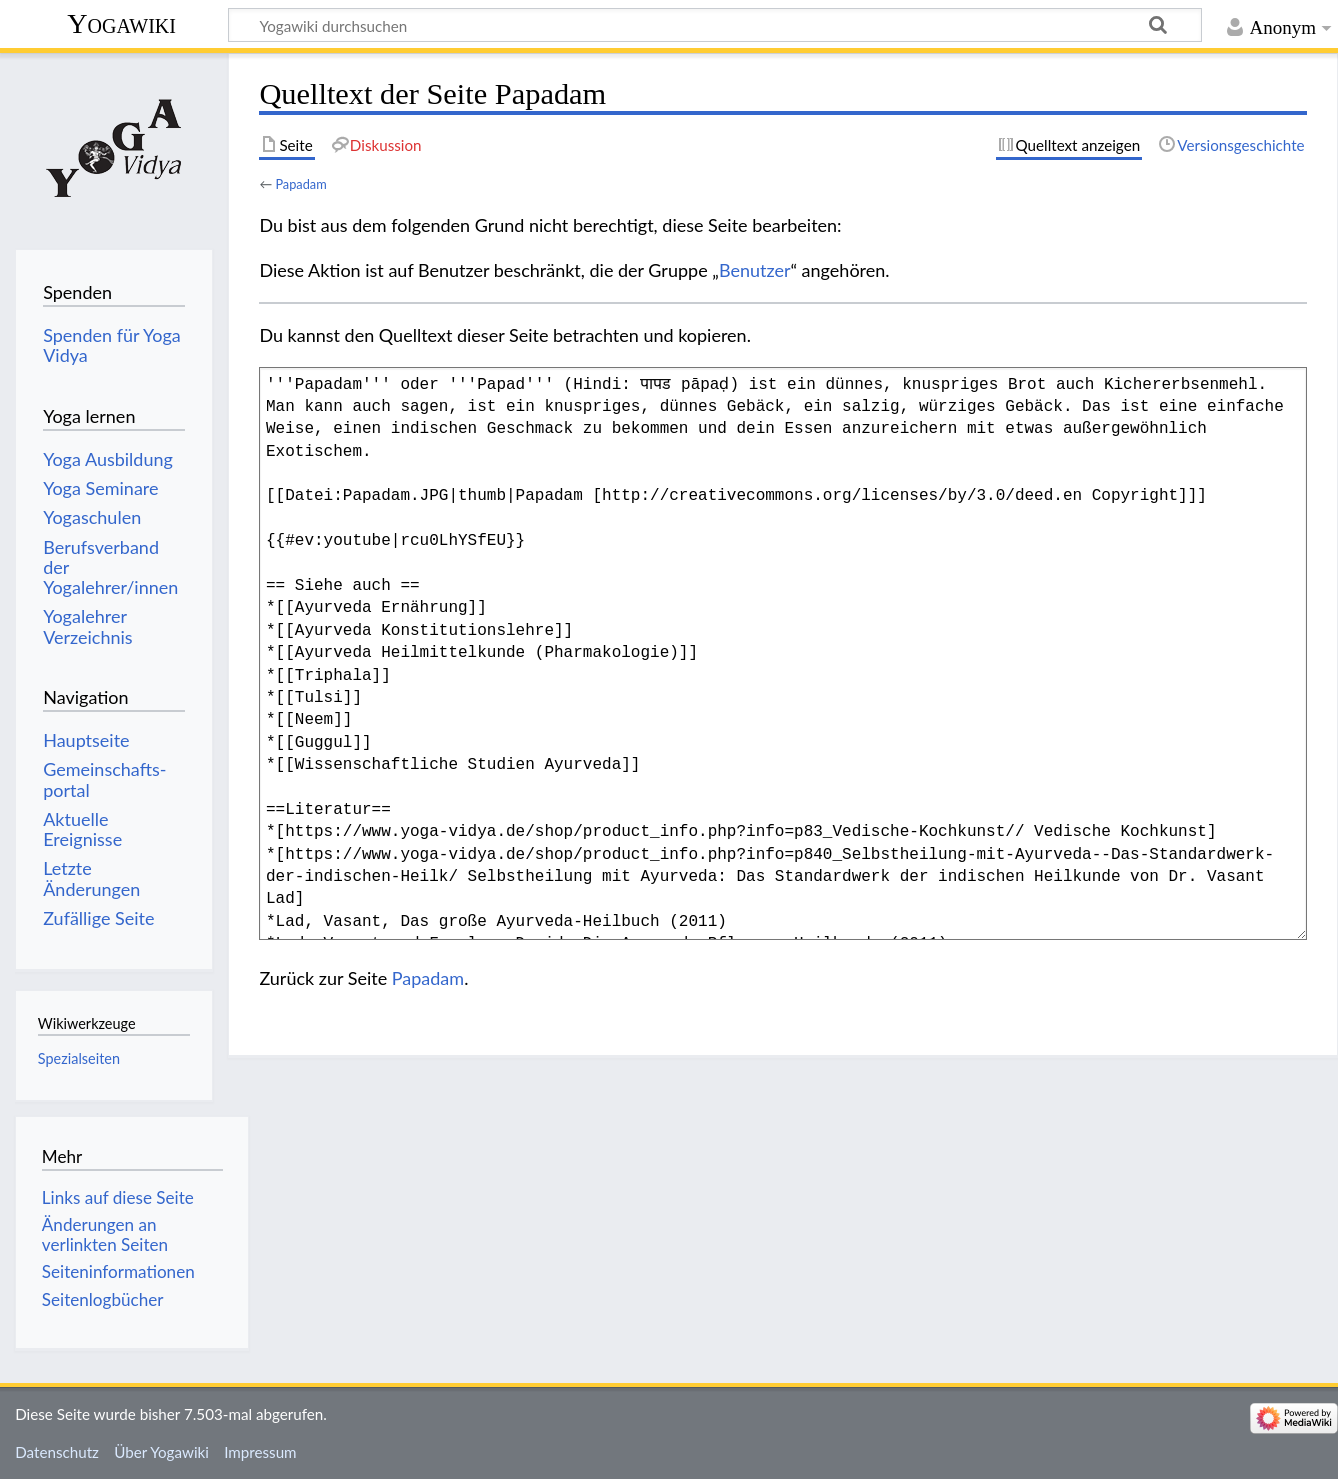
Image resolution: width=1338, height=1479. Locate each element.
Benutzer (755, 270)
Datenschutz (57, 1452)
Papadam (300, 184)
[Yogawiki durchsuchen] (715, 25)
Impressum (260, 1452)
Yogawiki (121, 23)
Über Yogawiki (161, 1452)
